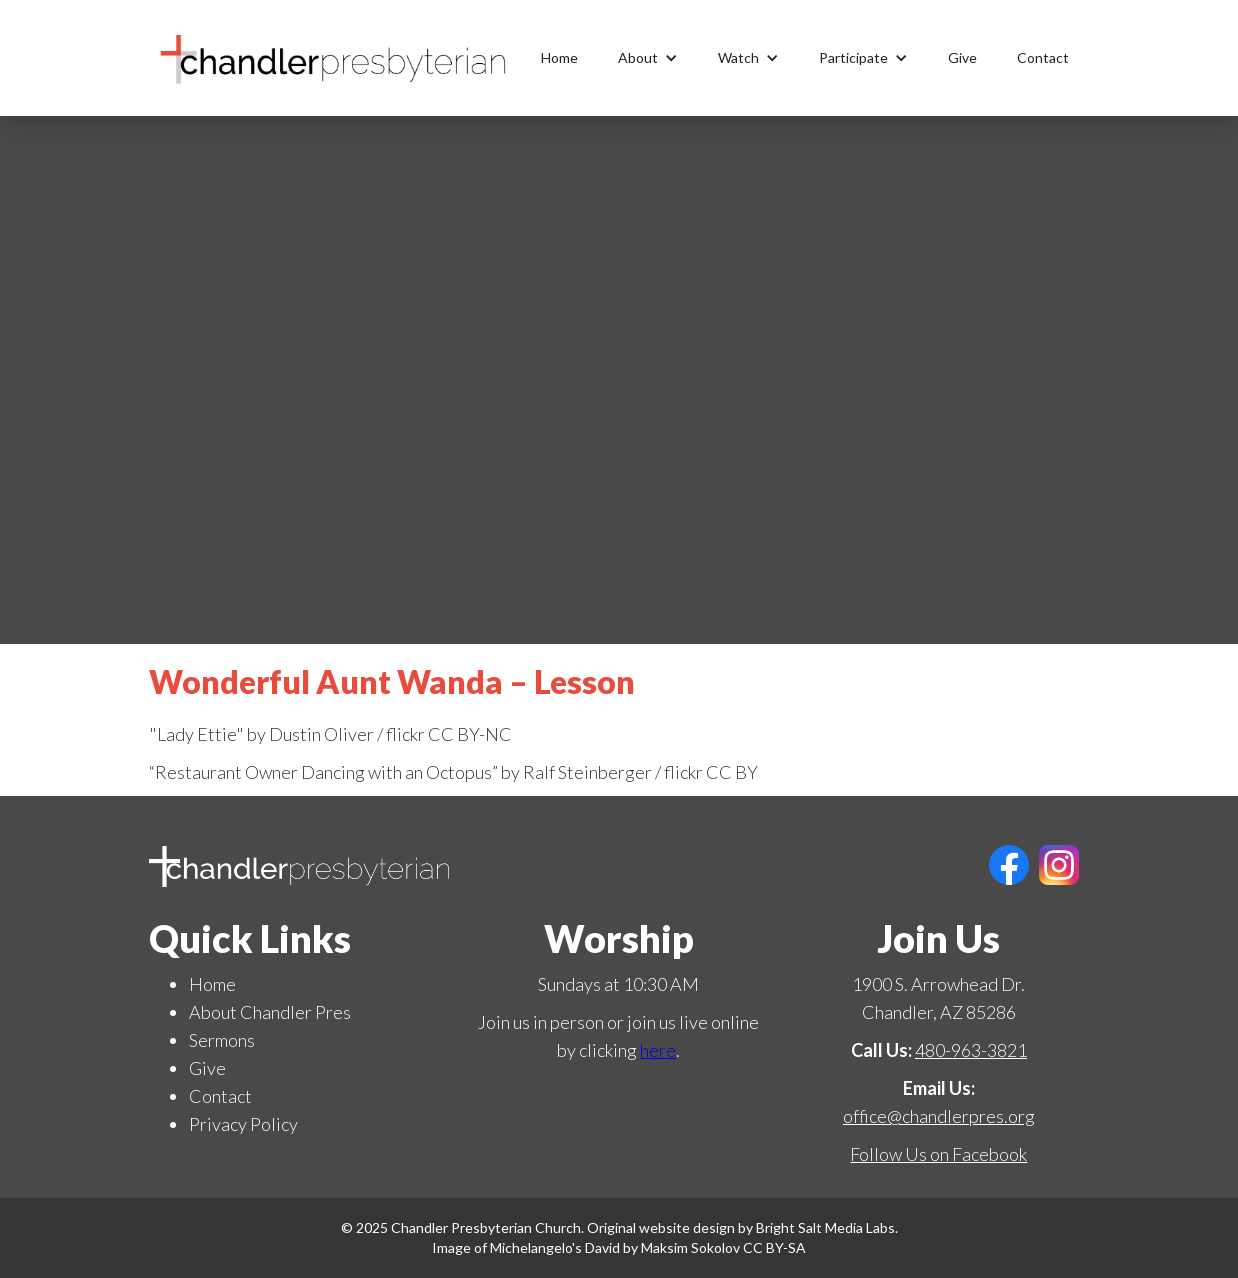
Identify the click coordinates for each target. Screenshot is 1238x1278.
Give (962, 57)
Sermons (222, 1040)
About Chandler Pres (270, 1012)
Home (559, 57)
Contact (1043, 57)
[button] (648, 58)
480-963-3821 (971, 1050)
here (658, 1050)
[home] (334, 58)
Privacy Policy (243, 1124)
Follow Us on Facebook (938, 1154)
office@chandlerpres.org (939, 1116)
